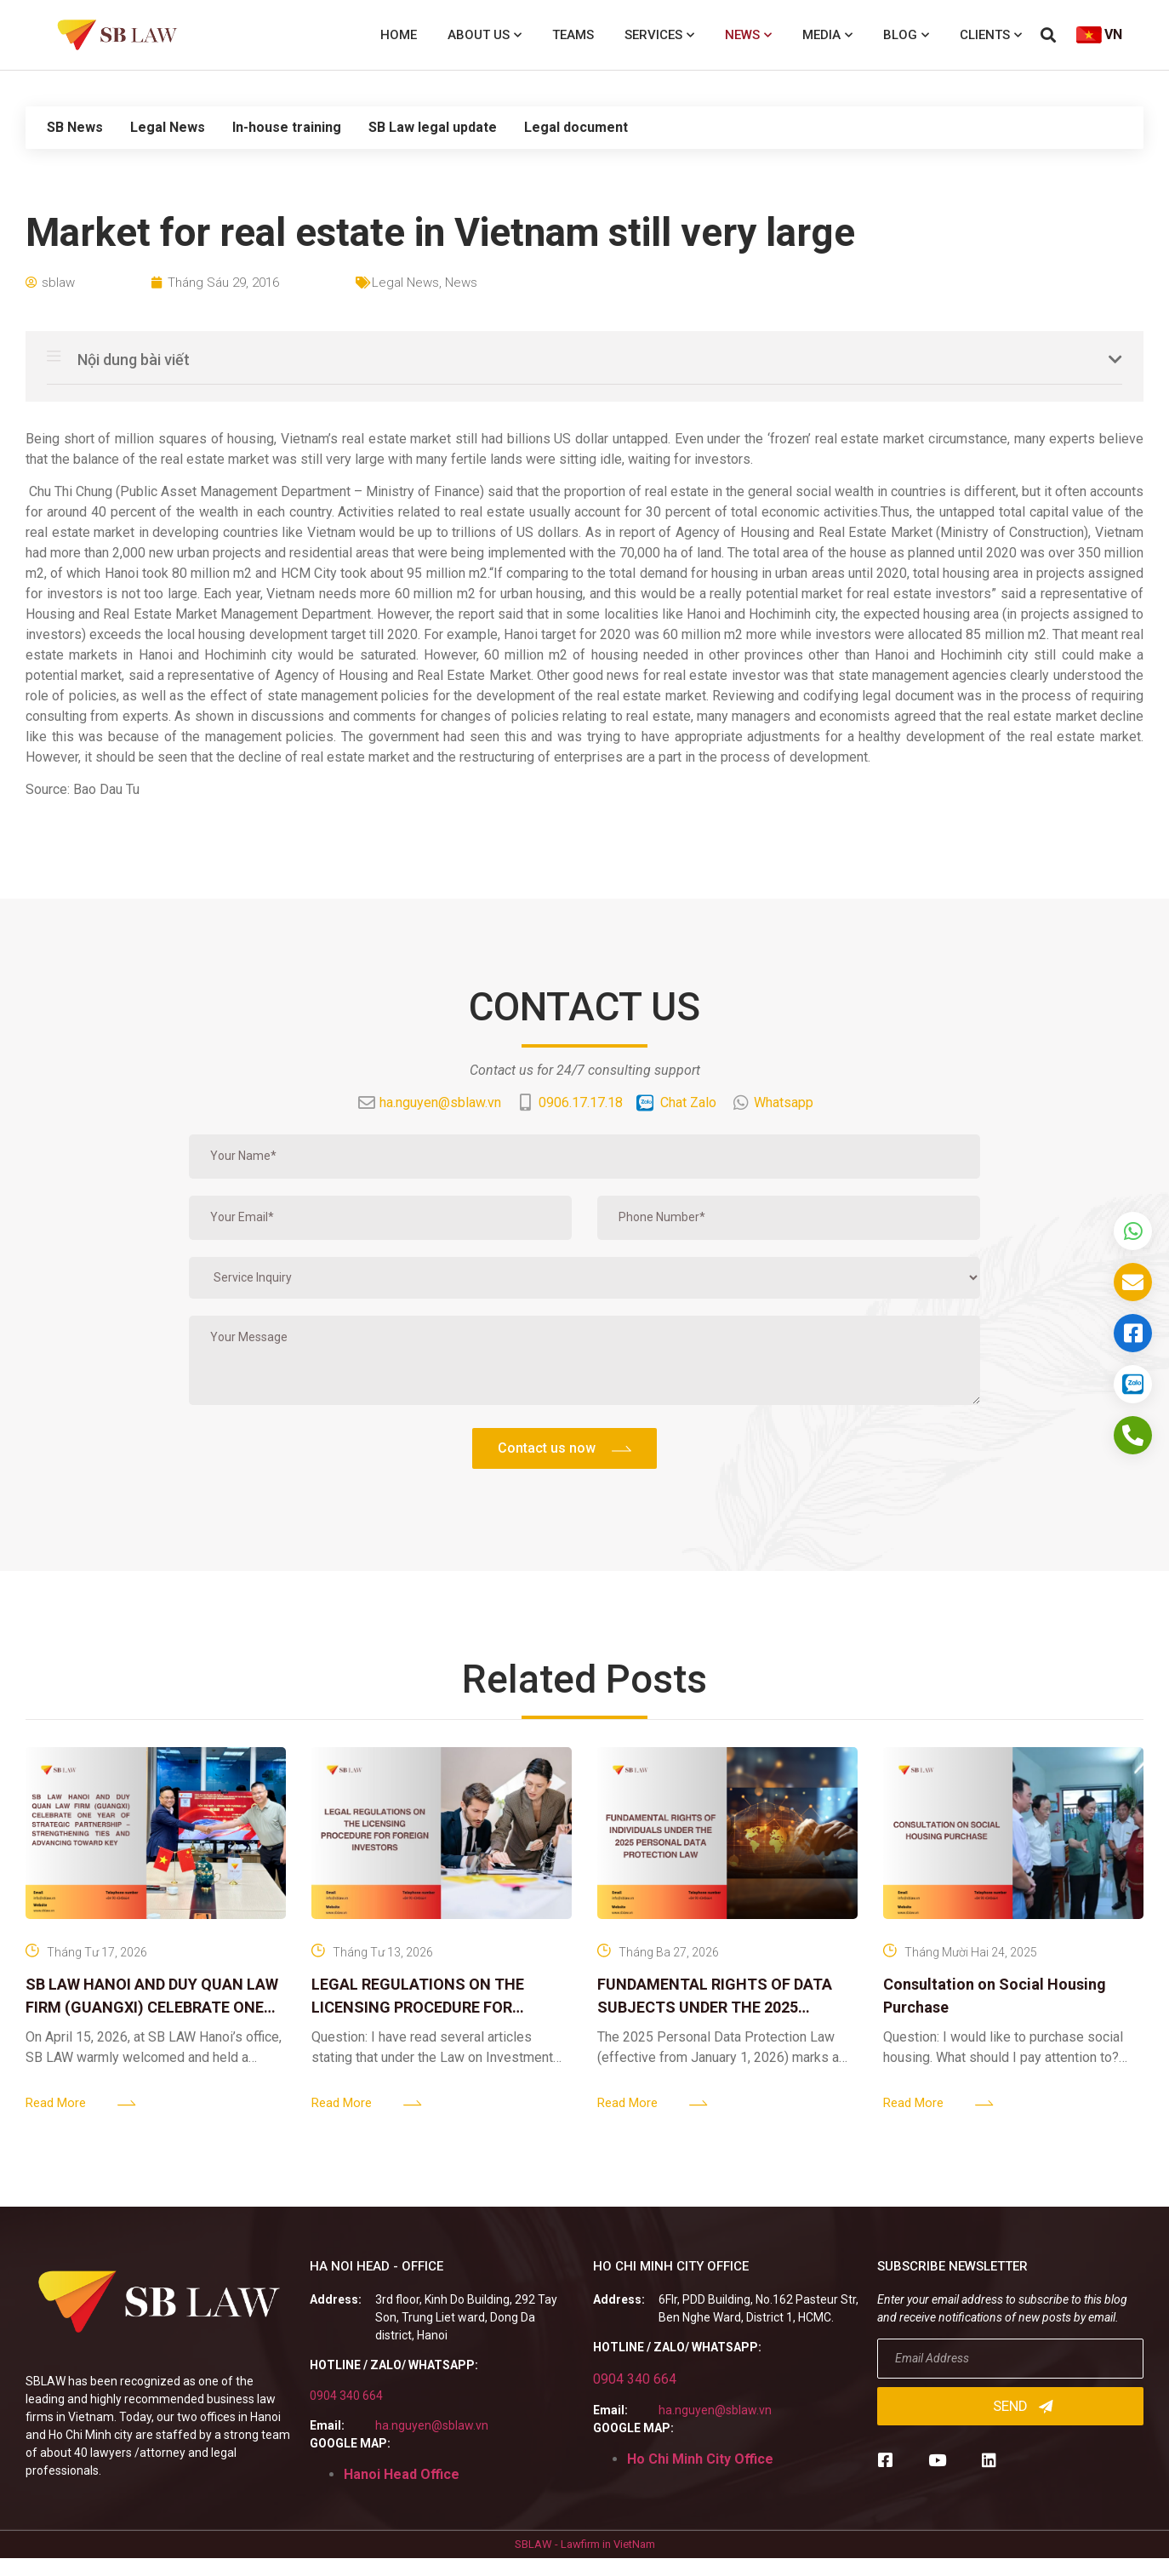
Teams (573, 35)
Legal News (167, 127)
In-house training (286, 127)
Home (398, 35)
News (748, 35)
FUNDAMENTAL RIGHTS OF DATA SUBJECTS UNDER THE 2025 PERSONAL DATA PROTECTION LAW (723, 2007)
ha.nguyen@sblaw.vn (431, 2425)
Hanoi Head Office (401, 2474)
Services (659, 35)
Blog (906, 35)
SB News (75, 127)
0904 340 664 (346, 2395)
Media (827, 35)
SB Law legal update (432, 127)
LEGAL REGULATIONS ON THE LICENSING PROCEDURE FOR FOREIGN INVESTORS (417, 2007)
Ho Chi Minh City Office (700, 2459)
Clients (991, 35)
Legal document (576, 127)
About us (485, 35)
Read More (56, 2102)
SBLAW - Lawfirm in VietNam (585, 2544)
